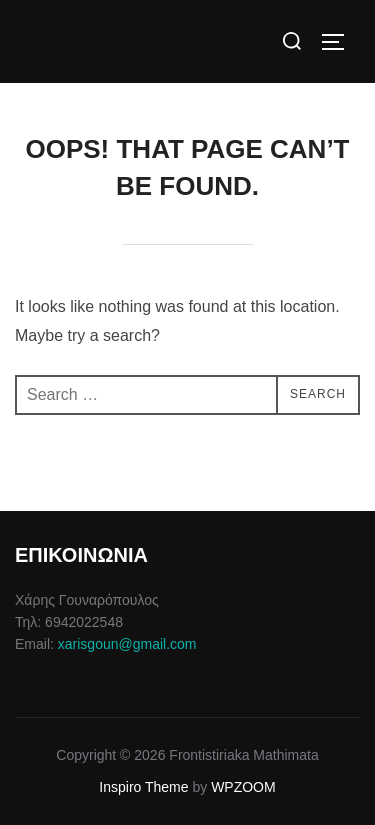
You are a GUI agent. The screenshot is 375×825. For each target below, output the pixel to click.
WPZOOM (243, 787)
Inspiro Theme (143, 787)
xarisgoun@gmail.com (127, 644)
